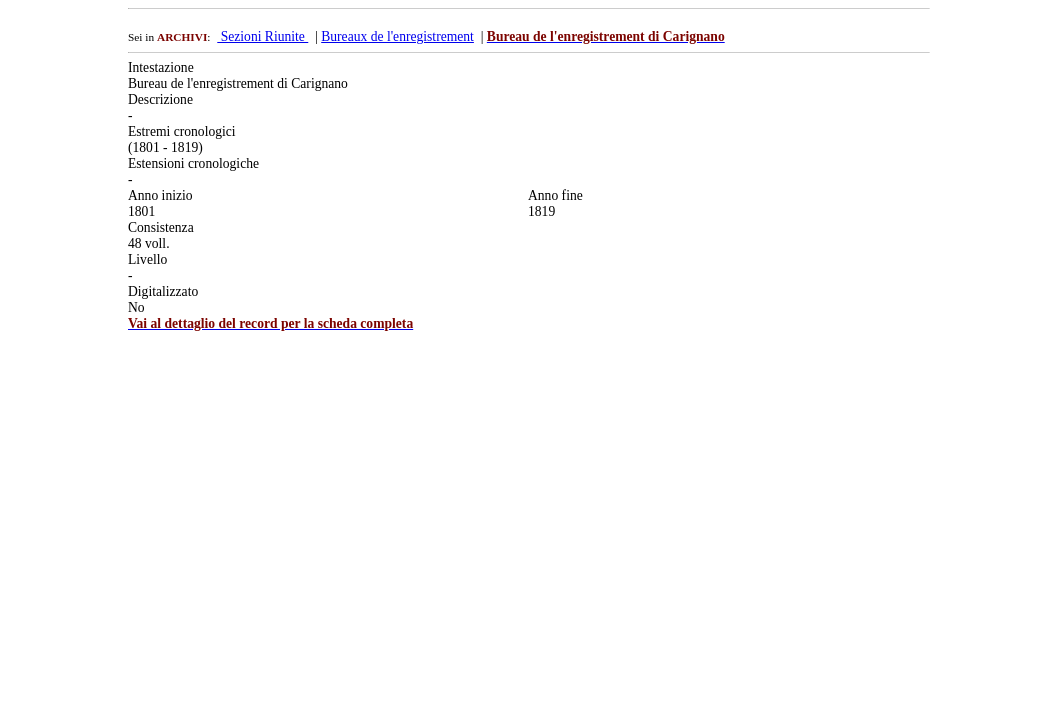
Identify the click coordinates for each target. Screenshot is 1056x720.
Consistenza (161, 227)
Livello (147, 259)
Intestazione (161, 67)
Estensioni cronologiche (193, 163)
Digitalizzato (163, 291)
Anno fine (555, 195)
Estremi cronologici (182, 131)
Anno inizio (160, 195)
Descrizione (160, 99)
